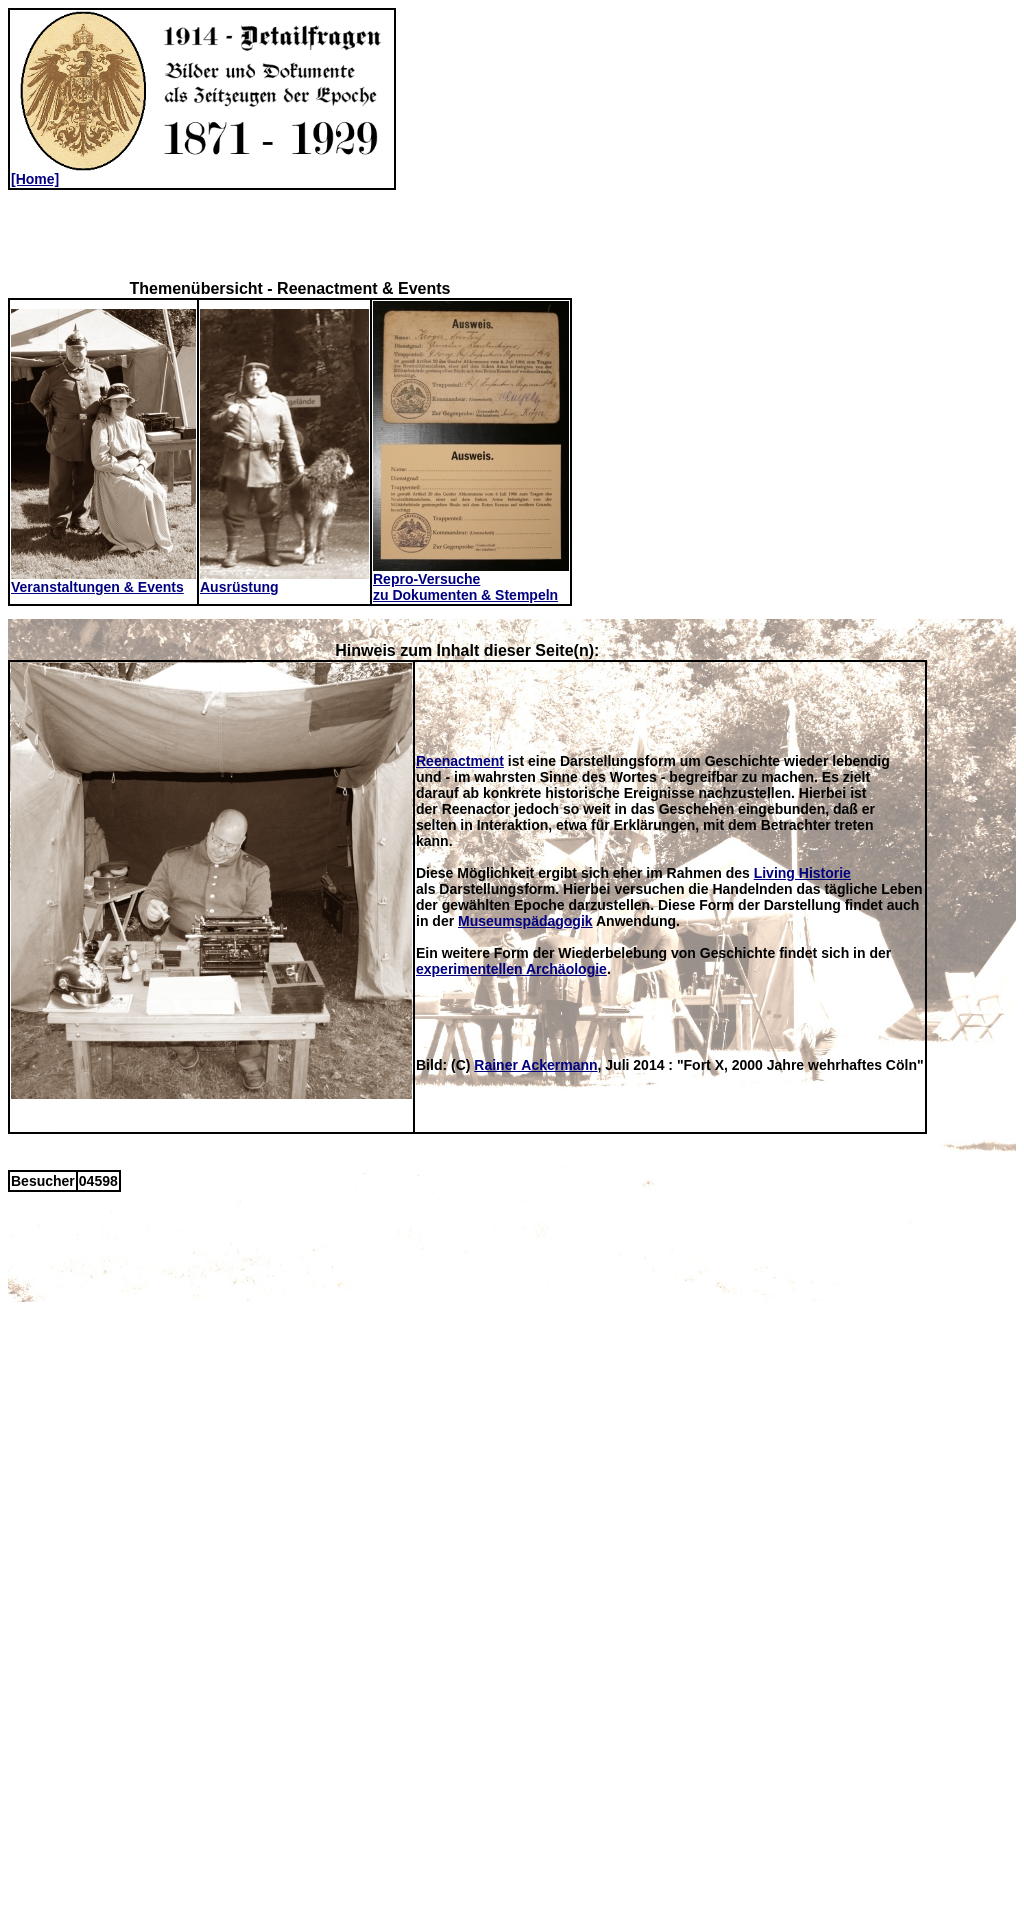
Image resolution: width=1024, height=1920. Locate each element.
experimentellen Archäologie (511, 969)
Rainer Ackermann (535, 1065)
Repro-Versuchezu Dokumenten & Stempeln (471, 580)
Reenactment (460, 761)
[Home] (202, 172)
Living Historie (802, 873)
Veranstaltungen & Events (103, 580)
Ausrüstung (284, 580)
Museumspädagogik (525, 921)
